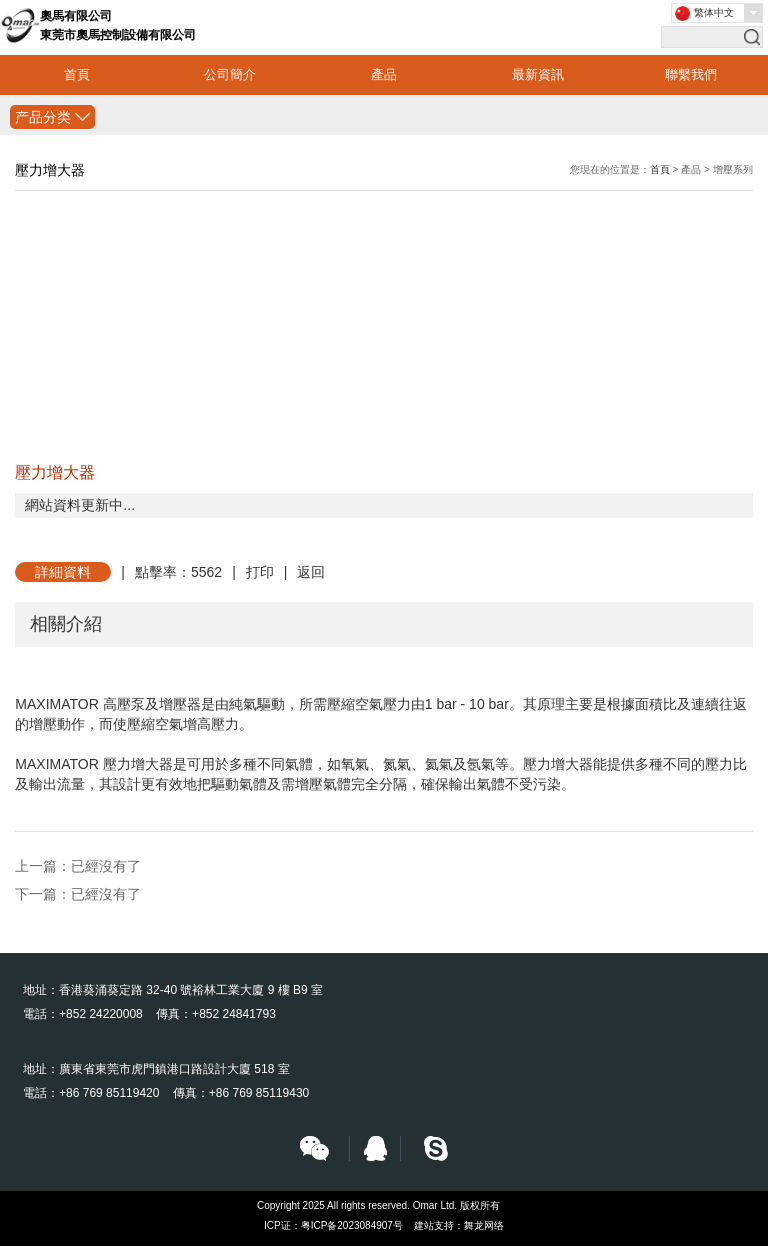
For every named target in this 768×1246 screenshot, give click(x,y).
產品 (384, 74)
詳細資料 (63, 572)
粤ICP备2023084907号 (352, 1225)
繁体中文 (714, 12)
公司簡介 (230, 74)
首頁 (77, 74)
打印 (260, 572)
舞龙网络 (484, 1225)
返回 (311, 572)
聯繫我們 (691, 74)
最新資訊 (538, 74)
